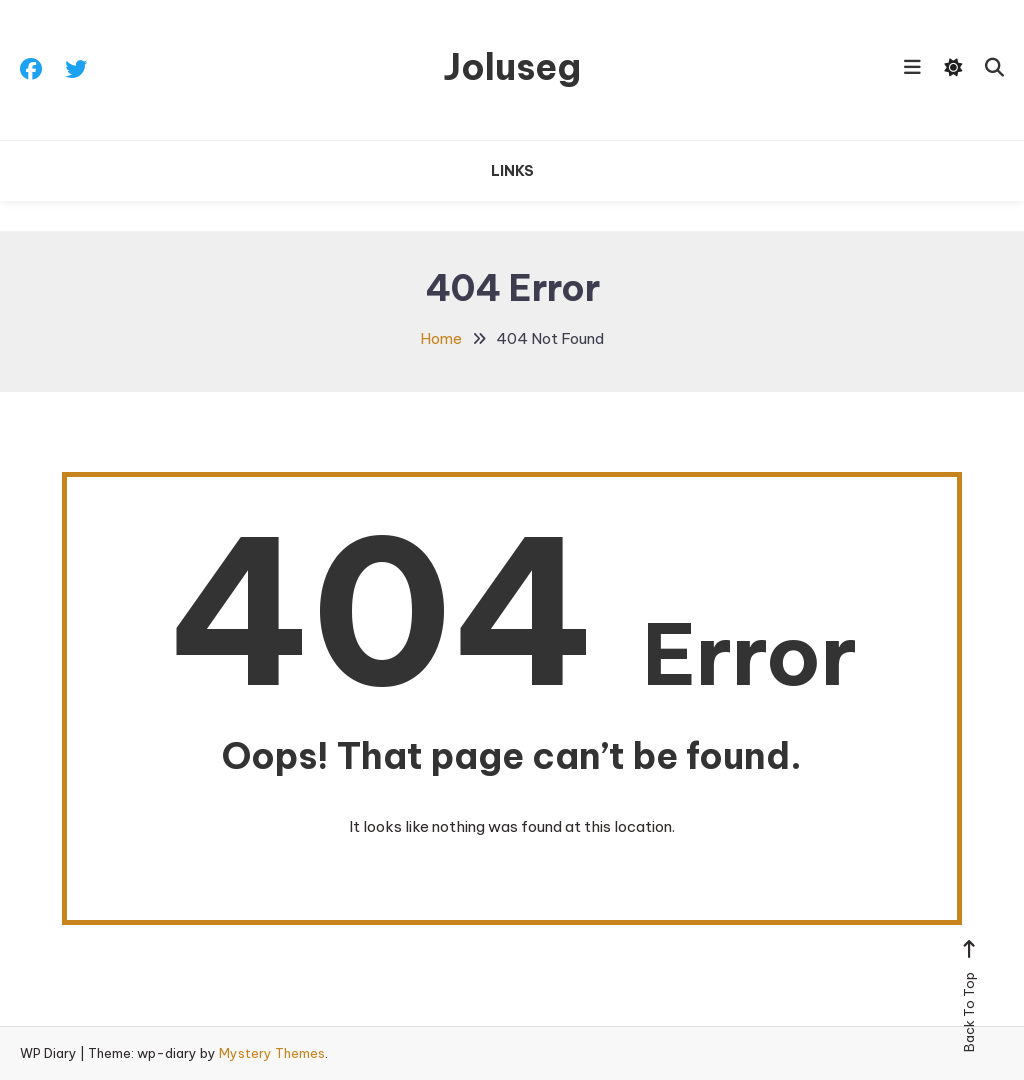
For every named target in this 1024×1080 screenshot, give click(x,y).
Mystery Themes (272, 1053)
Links (512, 171)
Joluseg (512, 67)
